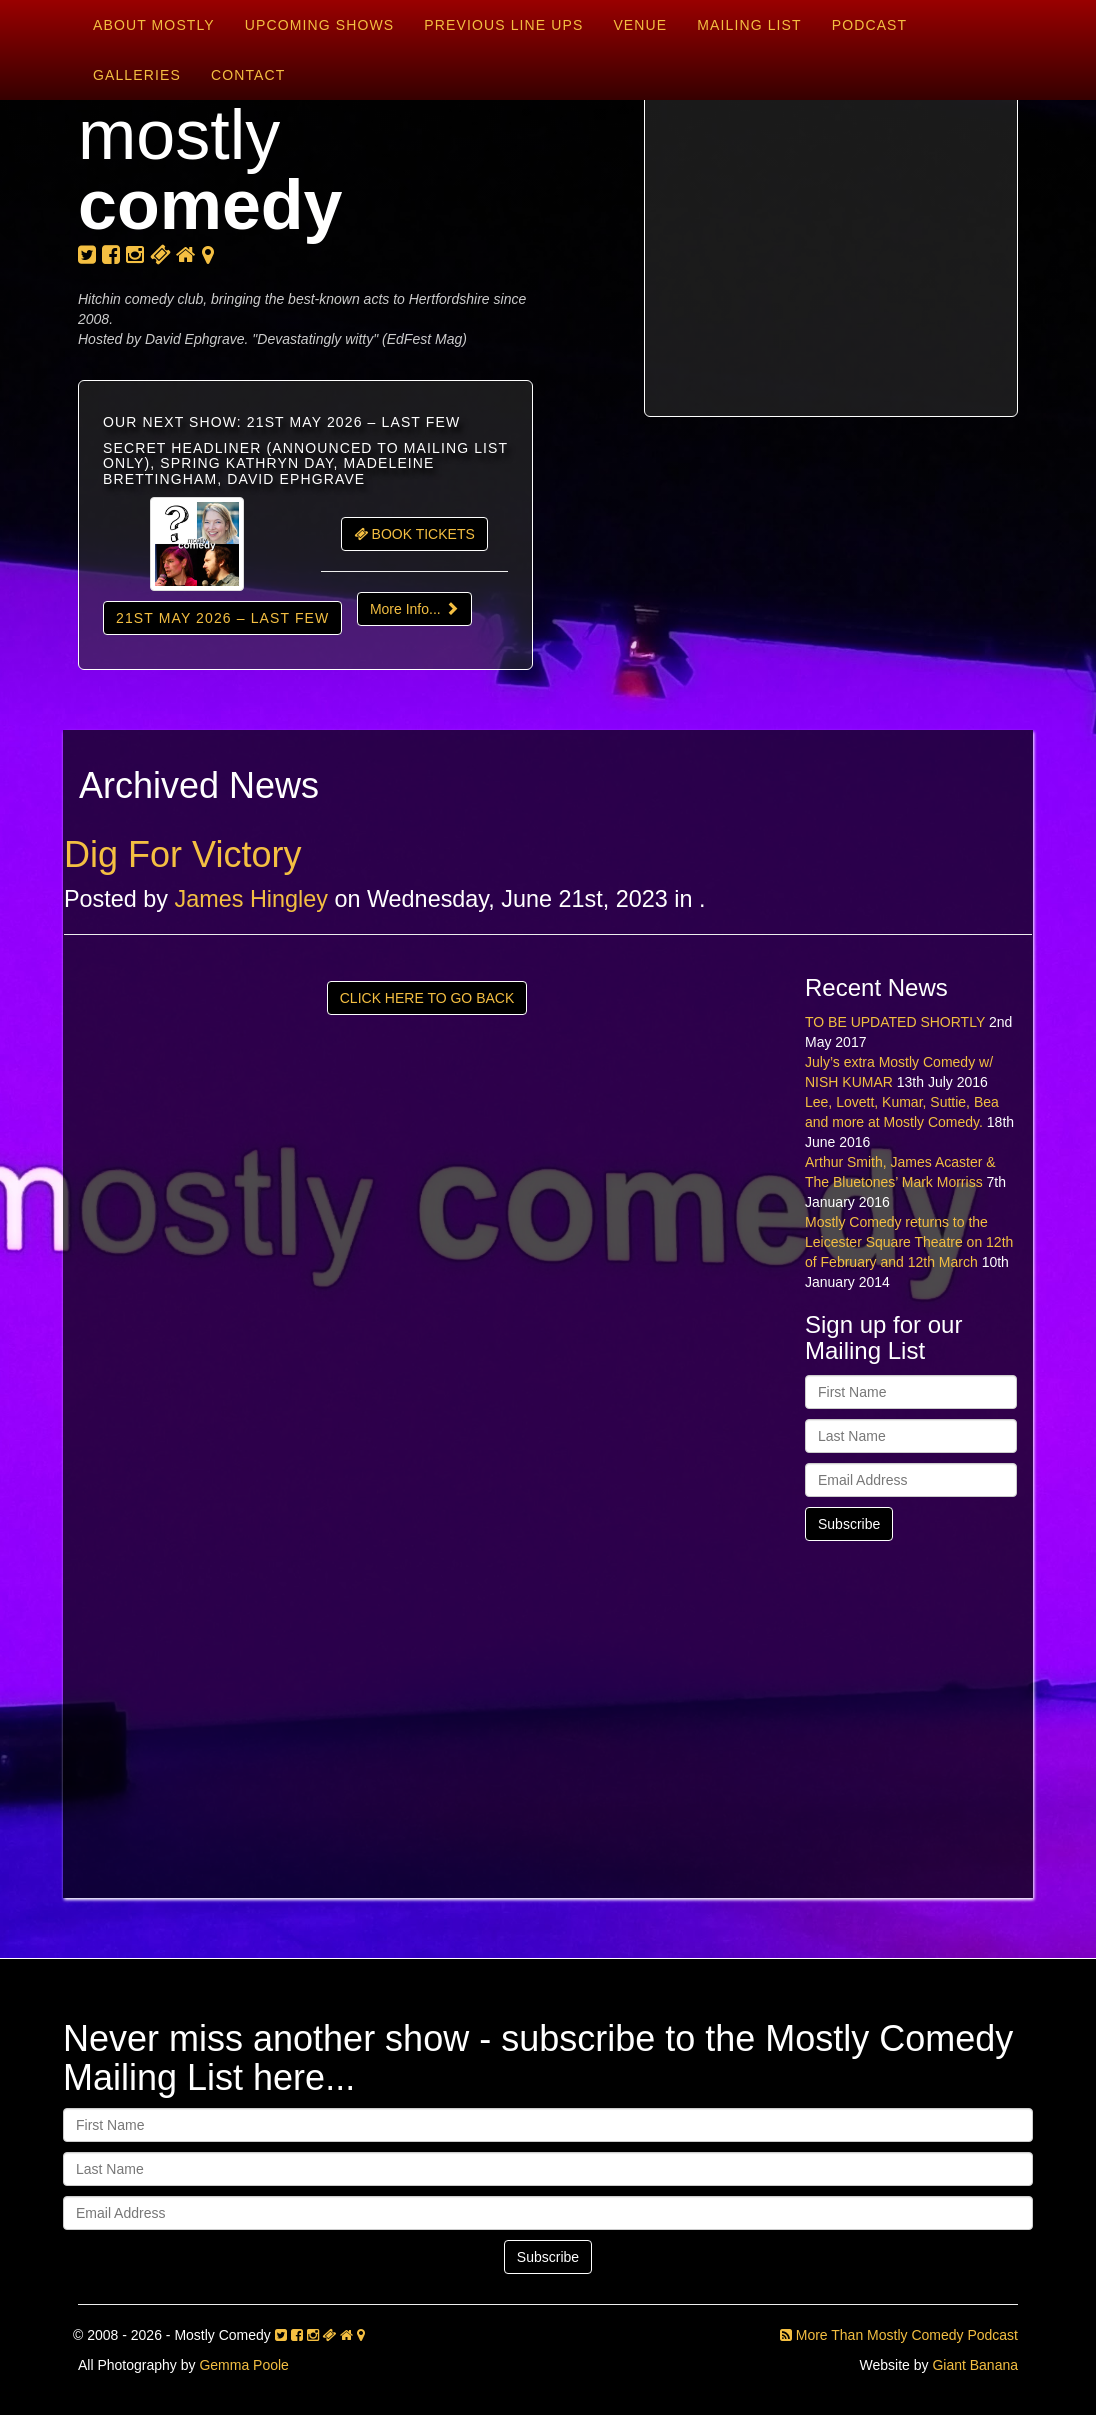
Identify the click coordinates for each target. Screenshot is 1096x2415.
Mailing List (749, 25)
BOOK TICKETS (414, 534)
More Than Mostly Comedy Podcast (899, 2335)
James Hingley (251, 899)
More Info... (414, 609)
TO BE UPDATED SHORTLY (895, 1022)
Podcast (870, 25)
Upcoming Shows (319, 25)
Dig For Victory (182, 854)
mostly (210, 170)
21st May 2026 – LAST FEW (222, 618)
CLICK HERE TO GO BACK (427, 998)
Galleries (137, 75)
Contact (248, 75)
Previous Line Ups (503, 25)
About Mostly (154, 25)
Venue (640, 25)
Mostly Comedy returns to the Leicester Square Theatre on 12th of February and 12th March (909, 1242)
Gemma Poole (243, 2365)
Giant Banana (975, 2365)
